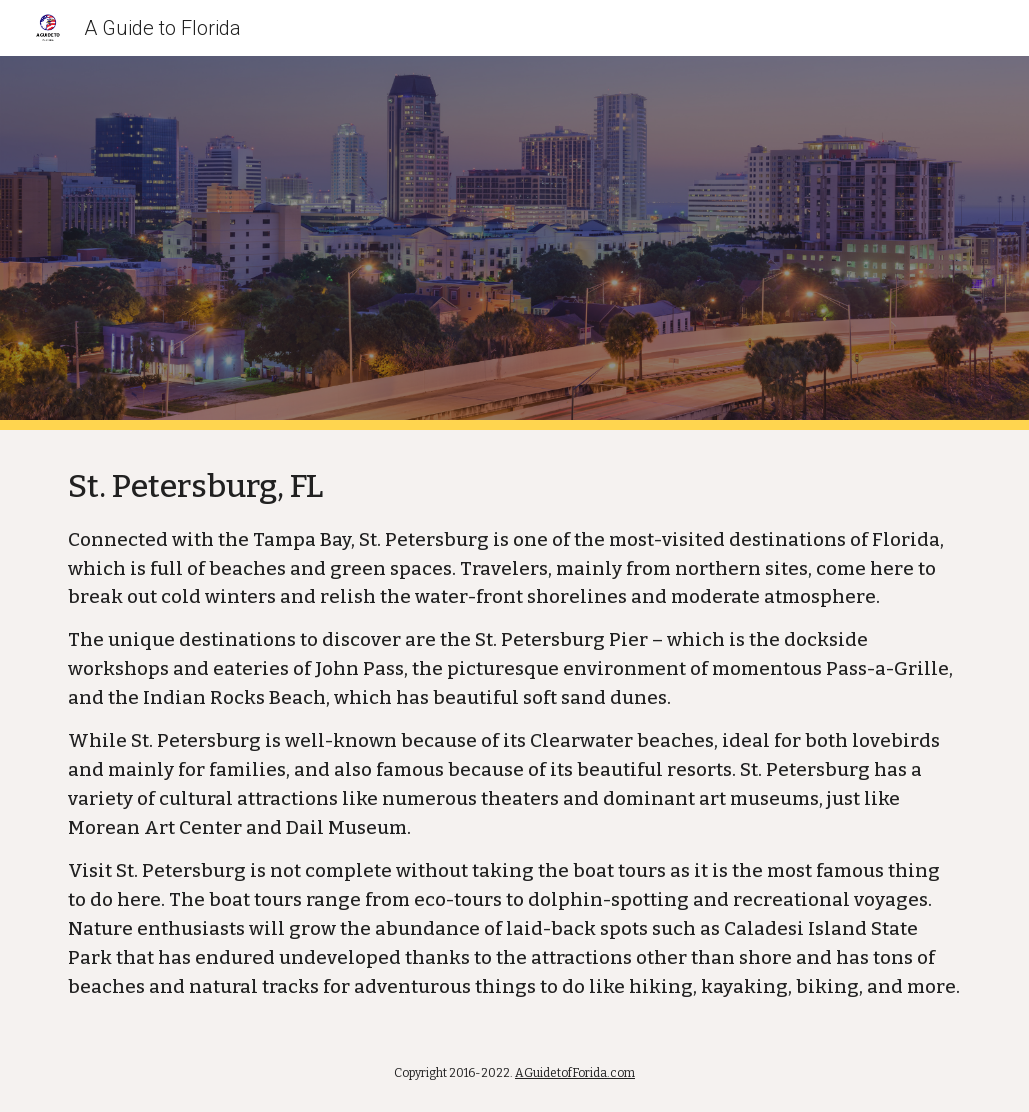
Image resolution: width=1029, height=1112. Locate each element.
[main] (515, 732)
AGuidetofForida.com (575, 1073)
